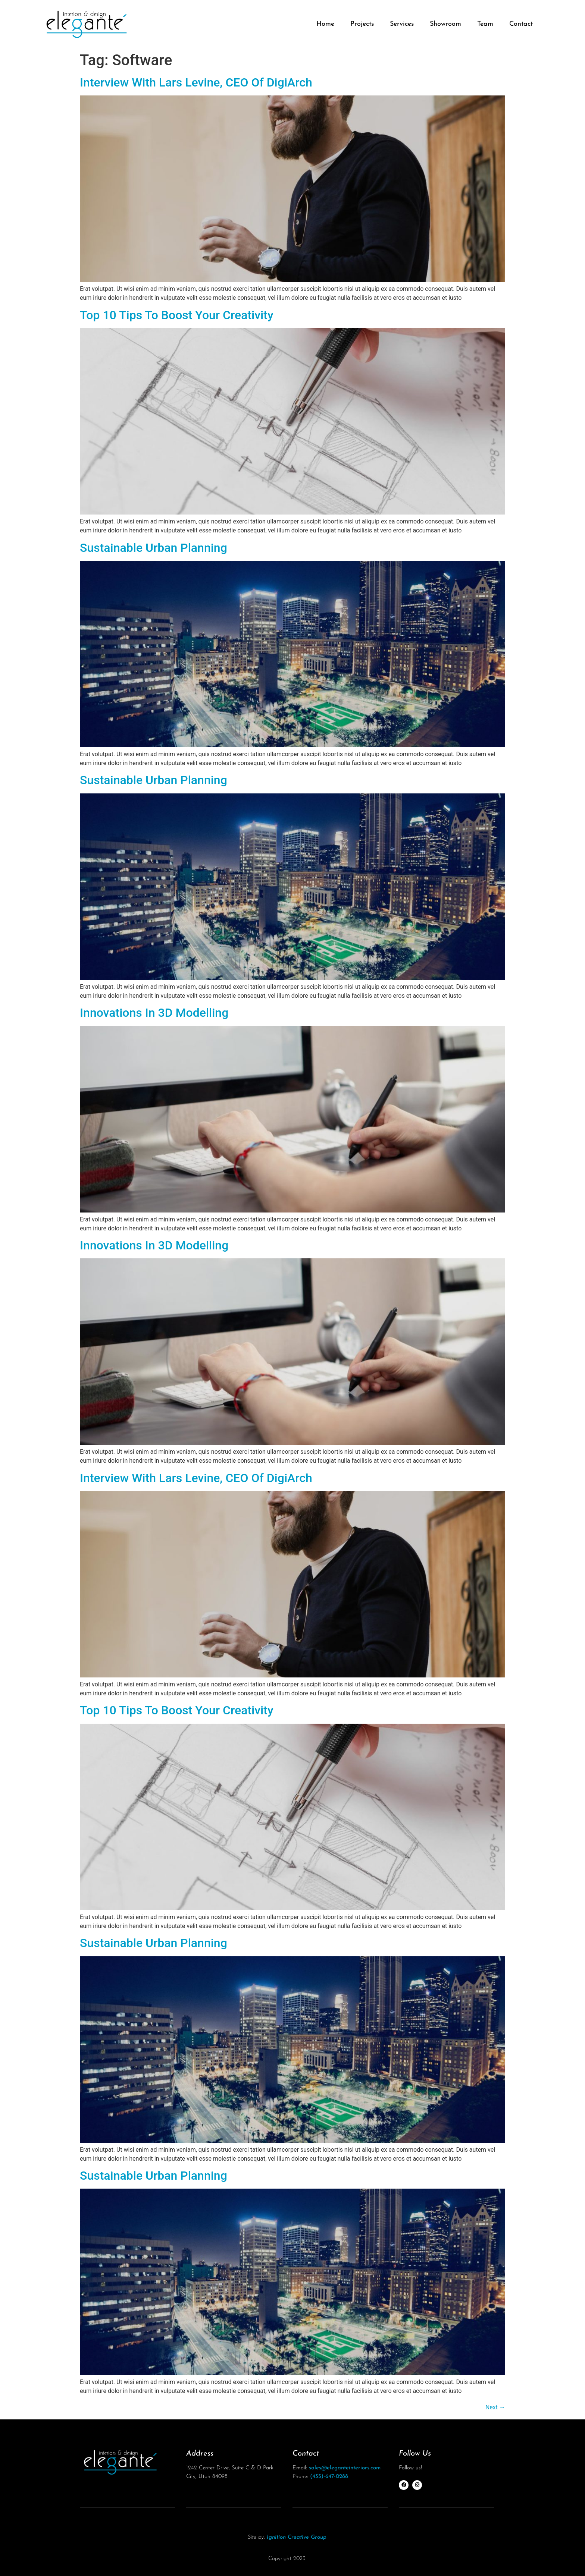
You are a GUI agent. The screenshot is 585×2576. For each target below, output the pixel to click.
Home (325, 24)
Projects (362, 24)
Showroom (445, 24)
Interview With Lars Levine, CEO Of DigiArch (196, 82)
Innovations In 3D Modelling (154, 1013)
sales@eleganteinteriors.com (345, 2468)
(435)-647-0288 (329, 2476)
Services (402, 24)
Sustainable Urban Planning (153, 548)
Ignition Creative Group (296, 2537)
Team (485, 24)
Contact (521, 24)
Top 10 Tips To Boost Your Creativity (176, 315)
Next (495, 2407)
